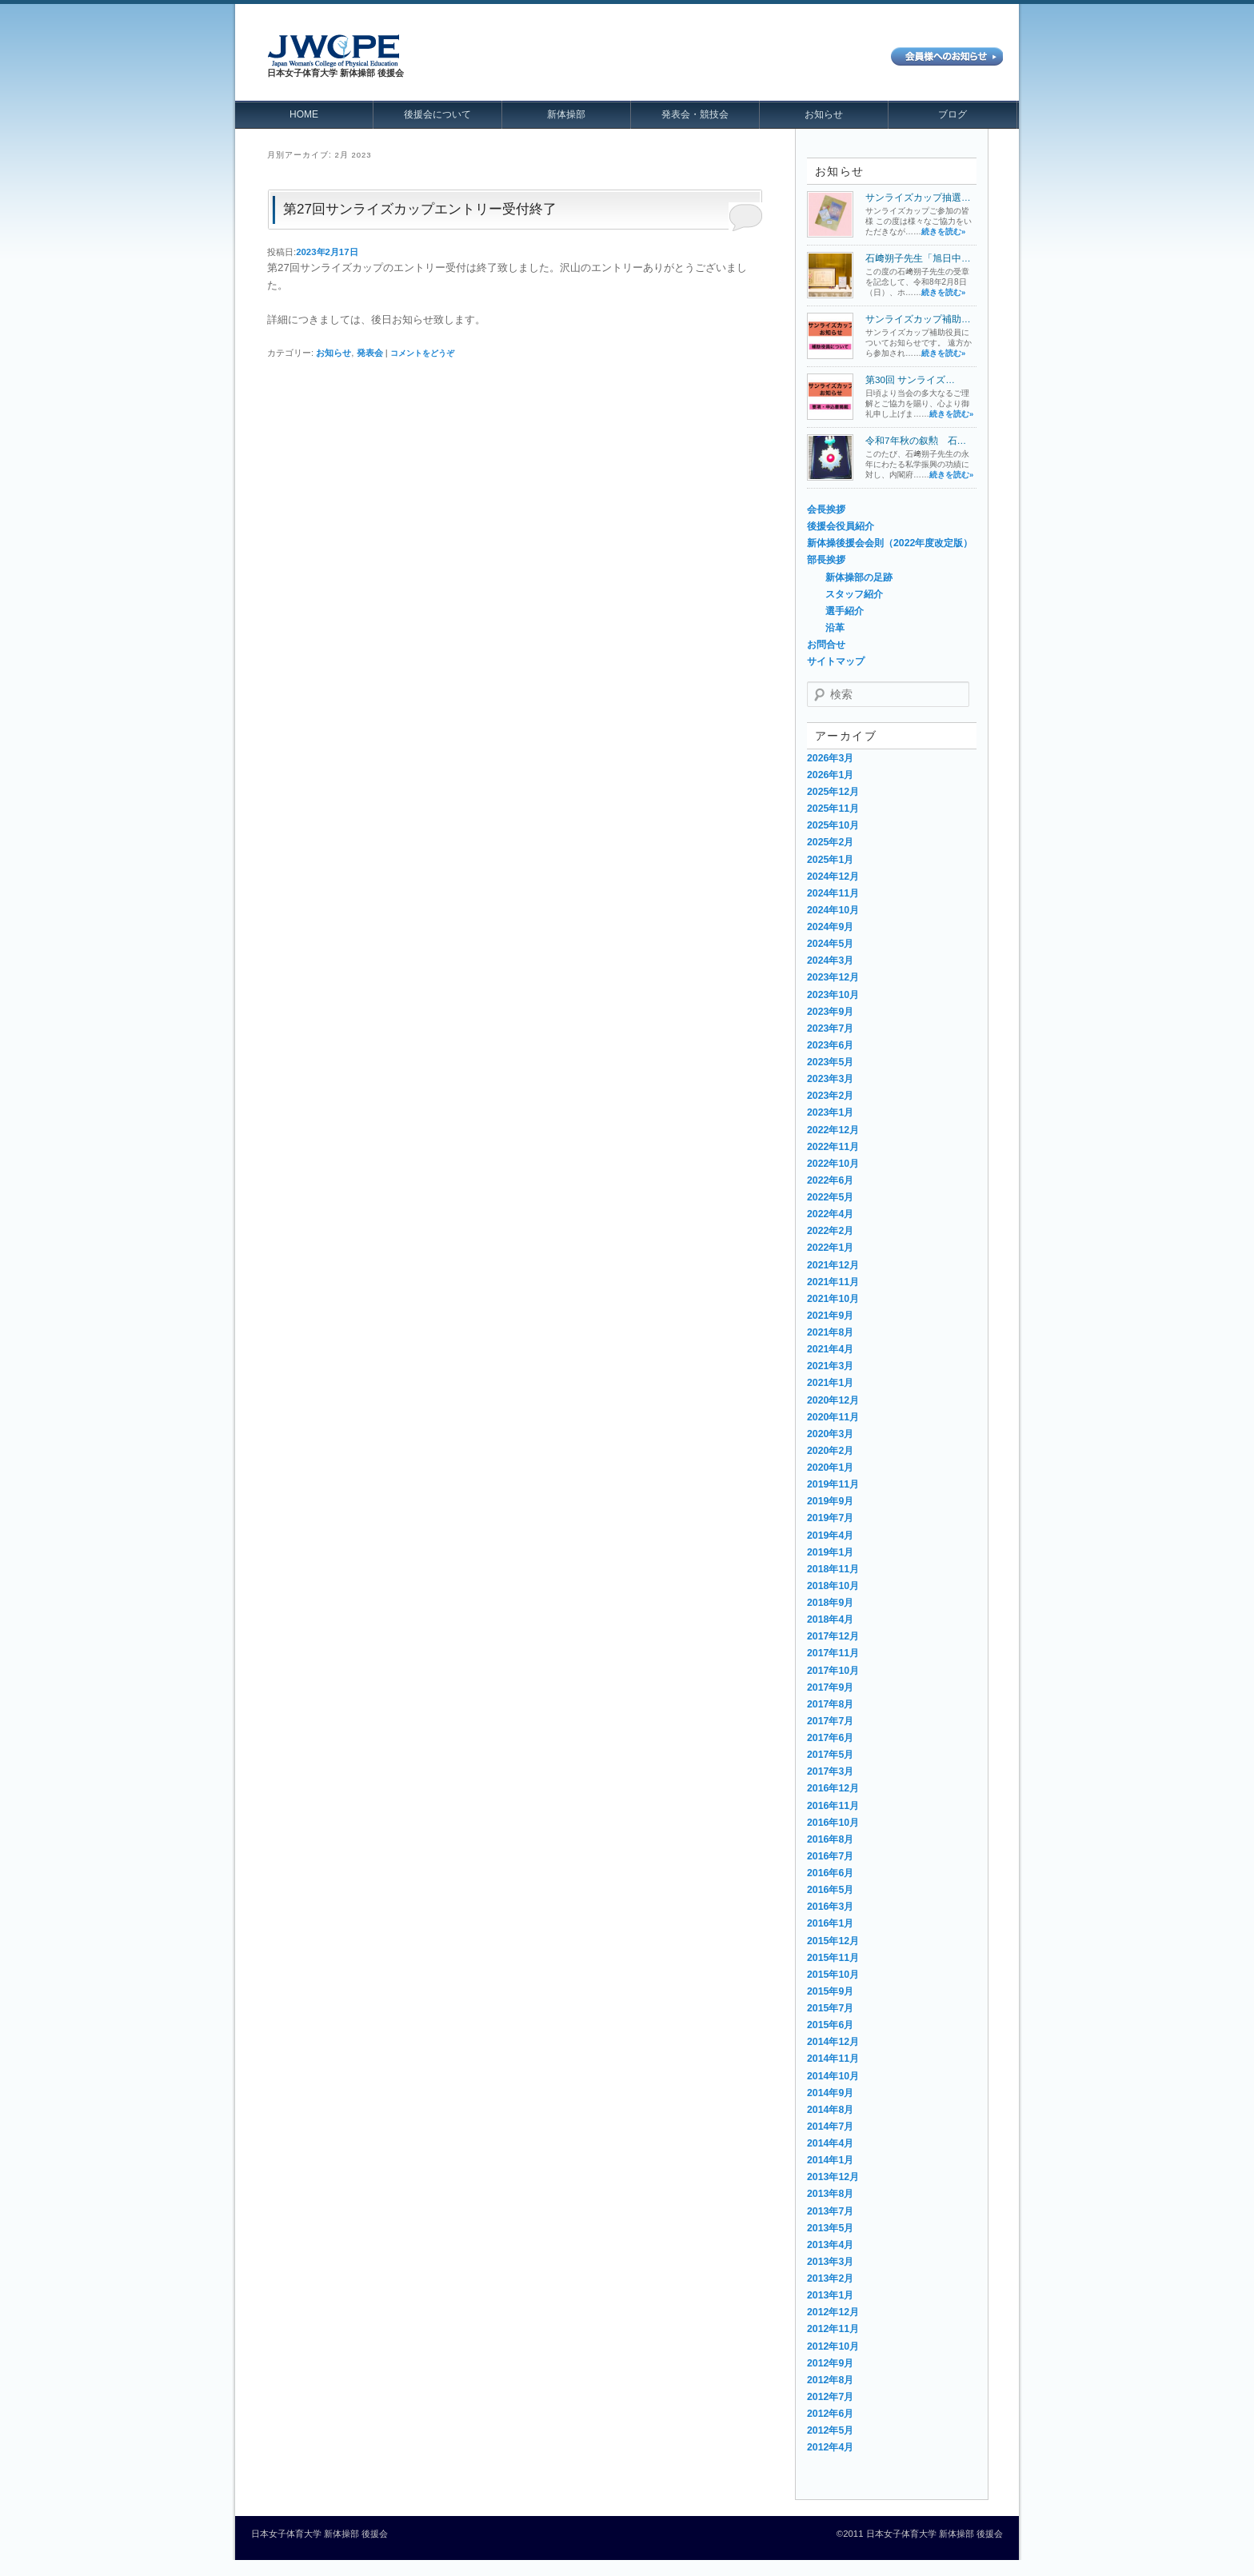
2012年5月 (830, 2430)
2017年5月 (830, 1754)
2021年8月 (830, 1332)
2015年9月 (830, 1991)
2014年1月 (830, 2160)
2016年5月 (830, 1889)
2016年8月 (830, 1839)
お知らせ (824, 114)
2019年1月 (830, 1552)
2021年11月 (833, 1282)
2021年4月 (830, 1349)
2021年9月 (830, 1315)
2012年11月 (833, 2328)
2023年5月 (830, 1062)
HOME (304, 114)
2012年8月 (830, 2380)
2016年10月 (833, 1822)
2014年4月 (830, 2143)
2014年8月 (830, 2109)
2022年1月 (830, 1247)
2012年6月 (830, 2413)
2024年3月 (830, 960)
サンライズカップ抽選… (918, 197)
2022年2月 (830, 1230)
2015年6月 (830, 2025)
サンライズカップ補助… (918, 319)
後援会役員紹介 (840, 526)
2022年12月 (833, 1130)
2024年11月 (833, 893)
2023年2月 (830, 1095)
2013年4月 (830, 2245)
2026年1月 (830, 775)
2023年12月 (833, 977)
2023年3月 (830, 1078)
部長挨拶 (826, 559)
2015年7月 (830, 2008)
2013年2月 (830, 2278)
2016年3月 (830, 1906)
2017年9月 (830, 1687)
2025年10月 (833, 825)
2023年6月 (830, 1045)
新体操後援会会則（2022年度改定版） (889, 543)
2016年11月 (833, 1805)
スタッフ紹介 (854, 594)
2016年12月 (833, 1788)
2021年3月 (830, 1366)
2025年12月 (833, 791)
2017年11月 (833, 1653)
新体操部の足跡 (859, 577)
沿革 (835, 627)
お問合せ (826, 644)
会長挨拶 (826, 509)
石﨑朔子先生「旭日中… (918, 258)
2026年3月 (830, 758)
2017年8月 (830, 1704)
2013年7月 (830, 2211)
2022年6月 (830, 1180)
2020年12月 (833, 1400)
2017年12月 (833, 1636)
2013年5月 (830, 2228)
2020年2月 (830, 1450)
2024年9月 (830, 927)
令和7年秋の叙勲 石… (915, 440)
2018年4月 (830, 1619)
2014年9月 (830, 2093)
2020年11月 (833, 1417)
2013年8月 (830, 2193)
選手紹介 (844, 611)
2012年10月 (833, 2346)
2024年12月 (833, 876)
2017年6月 (830, 1737)
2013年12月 (833, 2177)
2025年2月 (830, 842)
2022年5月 (830, 1197)
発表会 (370, 352)
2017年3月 (830, 1771)
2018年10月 (833, 1586)
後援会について (437, 114)
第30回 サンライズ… (910, 379)
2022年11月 (833, 1146)
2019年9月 (830, 1501)
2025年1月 (830, 859)
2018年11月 (833, 1569)
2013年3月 (830, 2261)
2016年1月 (830, 1923)
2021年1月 (830, 1382)
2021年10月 (833, 1298)
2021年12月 (833, 1265)
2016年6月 (830, 1873)
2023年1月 (830, 1112)
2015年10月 (833, 1974)
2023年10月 (833, 994)
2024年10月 (833, 910)
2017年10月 (833, 1670)
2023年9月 (830, 1011)
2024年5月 (830, 943)
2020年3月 (830, 1434)
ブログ (952, 114)
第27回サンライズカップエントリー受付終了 (420, 209)
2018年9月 (830, 1602)
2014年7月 (830, 2126)
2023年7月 (830, 1028)
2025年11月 (833, 808)
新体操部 (566, 114)
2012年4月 (830, 2447)
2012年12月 (833, 2312)
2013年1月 (830, 2295)
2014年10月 (833, 2076)
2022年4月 (830, 1214)
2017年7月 (830, 1721)
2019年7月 (830, 1518)
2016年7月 (830, 1856)
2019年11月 (833, 1484)
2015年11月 (833, 1957)
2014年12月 (833, 2041)
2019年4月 (830, 1535)
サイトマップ (836, 661)
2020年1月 (830, 1467)
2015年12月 (833, 1941)
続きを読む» (943, 231)
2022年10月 (833, 1163)
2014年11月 (833, 2058)
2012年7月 (830, 2396)
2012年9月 (830, 2363)
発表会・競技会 (695, 114)
